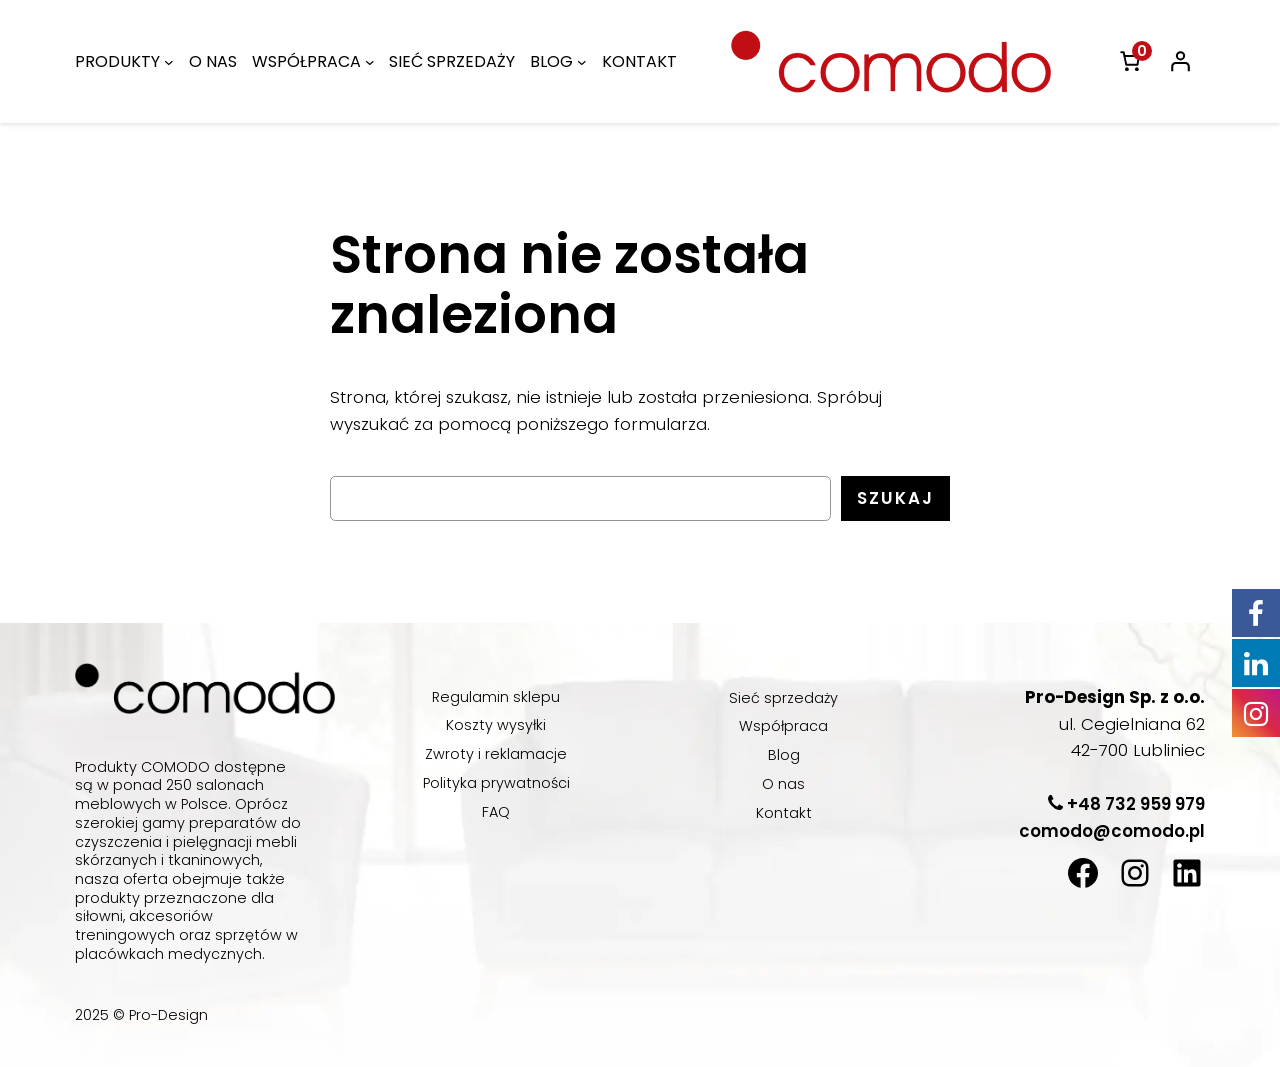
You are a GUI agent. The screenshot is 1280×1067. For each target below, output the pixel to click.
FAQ (496, 812)
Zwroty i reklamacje (496, 754)
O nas (783, 784)
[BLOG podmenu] (605, 62)
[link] (1130, 61)
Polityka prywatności (496, 783)
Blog (783, 755)
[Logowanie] (1180, 61)
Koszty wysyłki (496, 725)
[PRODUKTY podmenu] (173, 62)
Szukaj (894, 498)
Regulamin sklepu (496, 697)
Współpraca (784, 726)
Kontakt (783, 813)
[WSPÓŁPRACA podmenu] (379, 62)
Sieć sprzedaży (784, 698)
